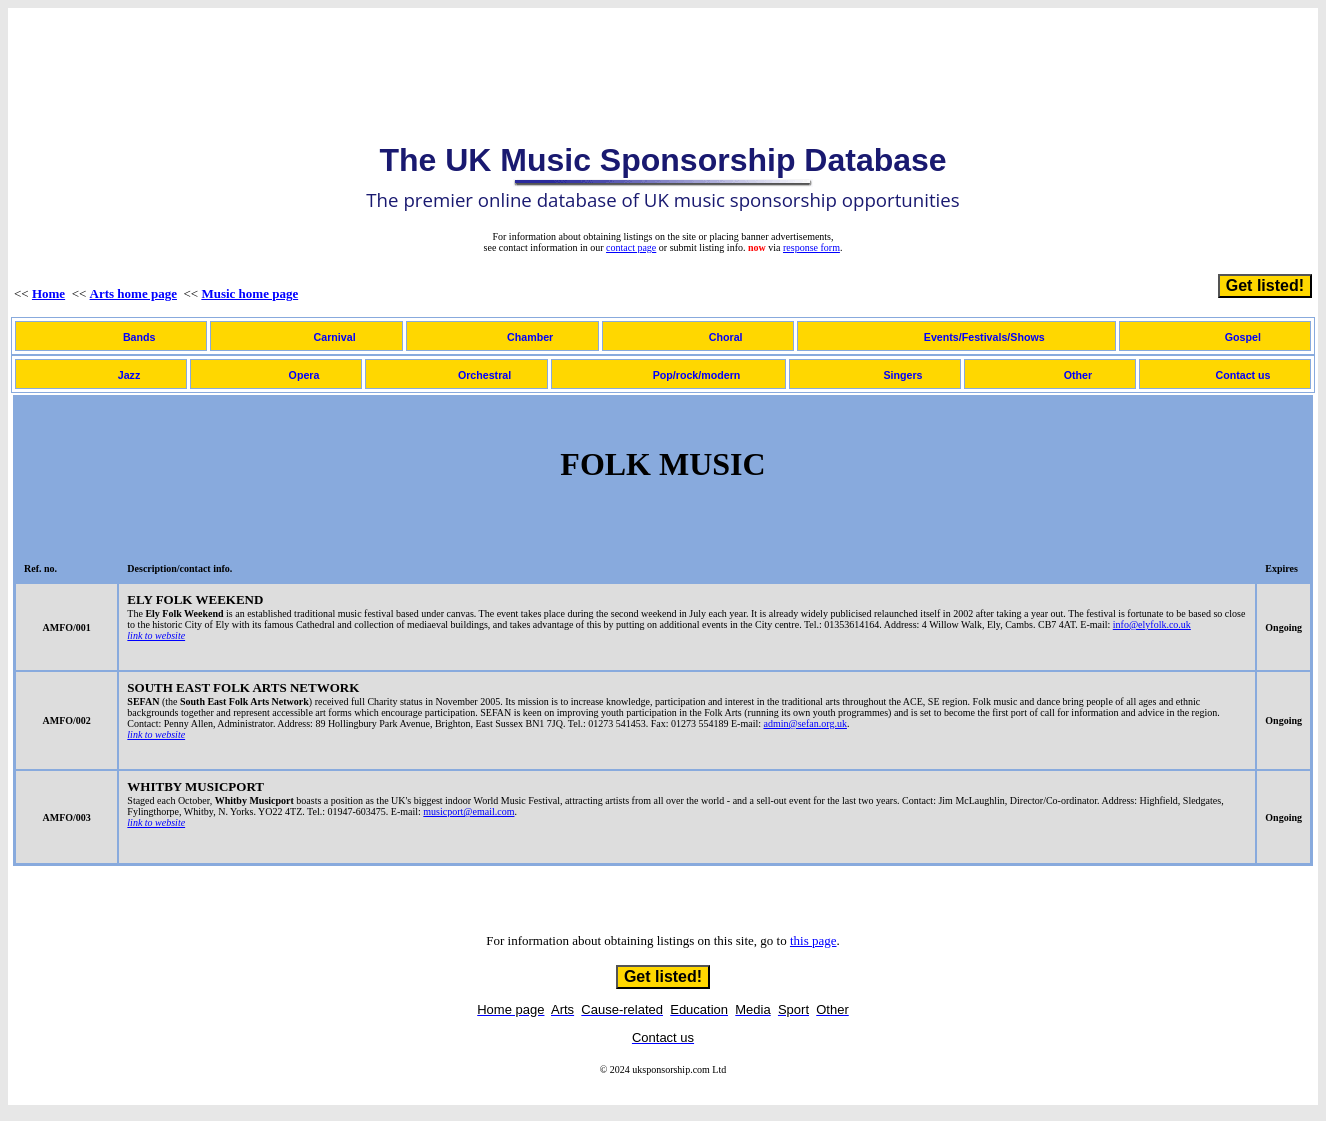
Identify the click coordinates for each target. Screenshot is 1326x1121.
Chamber (530, 337)
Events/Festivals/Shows (984, 337)
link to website (156, 635)
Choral (726, 337)
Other (1078, 375)
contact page (631, 247)
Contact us (1242, 375)
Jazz (129, 375)
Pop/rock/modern (697, 375)
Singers (902, 375)
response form (811, 247)
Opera (304, 375)
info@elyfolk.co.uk (1152, 624)
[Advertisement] (663, 59)
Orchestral (484, 375)
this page (813, 940)
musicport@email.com (468, 811)
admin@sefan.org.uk (804, 723)
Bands (139, 337)
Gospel (1243, 337)
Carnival (335, 337)
